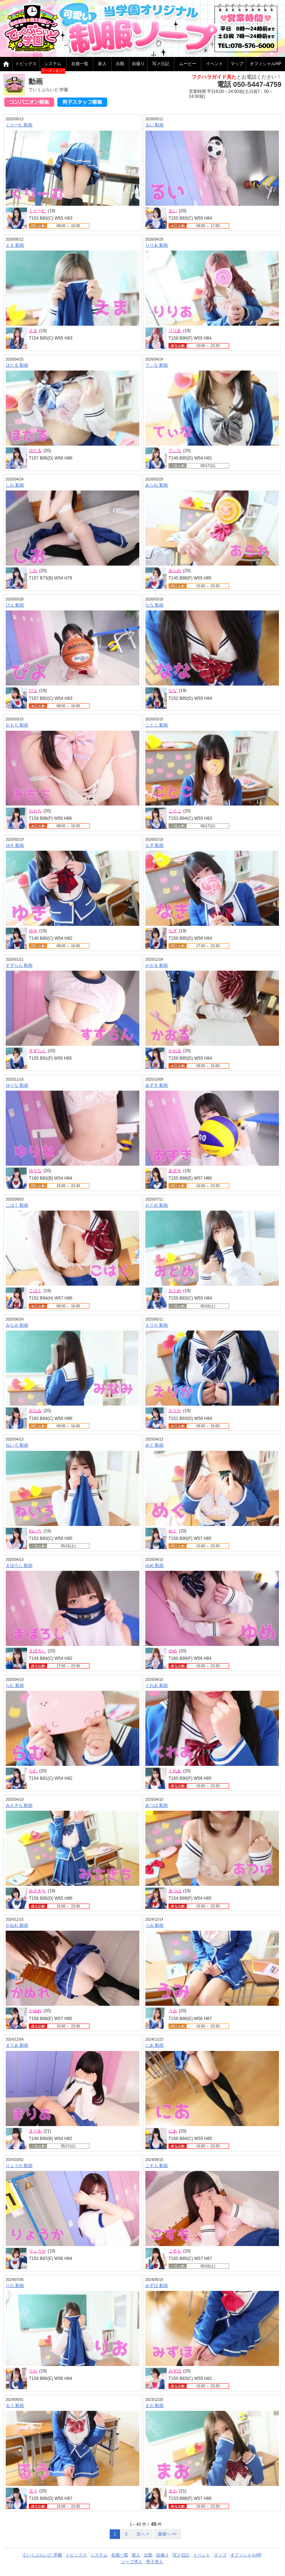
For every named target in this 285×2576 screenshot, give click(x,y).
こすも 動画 (156, 2165)
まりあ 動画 (17, 2045)
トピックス (26, 63)
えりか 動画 (156, 1325)
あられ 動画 (156, 485)
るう (33, 2490)
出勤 (120, 63)
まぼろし (37, 1650)
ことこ (175, 810)
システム (52, 63)
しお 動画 (15, 485)
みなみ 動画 (17, 1325)
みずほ (175, 2370)
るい (173, 210)
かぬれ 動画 (17, 1925)
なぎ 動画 (154, 845)
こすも (175, 2251)
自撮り (138, 63)
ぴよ (33, 690)
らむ (33, 1770)
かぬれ (35, 2010)
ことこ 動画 (156, 725)
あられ (175, 570)
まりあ (35, 2131)
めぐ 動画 (154, 1445)
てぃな (175, 450)
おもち (35, 810)
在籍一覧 (79, 63)
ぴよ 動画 (15, 605)
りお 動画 (15, 2285)
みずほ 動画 (156, 2285)
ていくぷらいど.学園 (42, 2555)
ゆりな (35, 1170)
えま (33, 330)
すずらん (37, 1050)
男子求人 (154, 2561)
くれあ (175, 1770)
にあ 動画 (154, 2045)
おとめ (175, 1290)
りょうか (37, 2251)
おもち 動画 (17, 725)
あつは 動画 (156, 1805)
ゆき (33, 930)
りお (33, 2370)
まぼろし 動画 (19, 1565)
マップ (236, 63)
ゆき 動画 (15, 845)
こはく (35, 1290)
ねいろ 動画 (17, 1445)
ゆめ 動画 (154, 1565)
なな (173, 690)
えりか (175, 1410)
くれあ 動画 (156, 1685)
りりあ (175, 330)
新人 (102, 63)
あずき (175, 1170)
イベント (214, 63)
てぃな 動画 (156, 365)
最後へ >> (167, 2534)
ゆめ (173, 1650)
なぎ (173, 930)
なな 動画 (154, 605)
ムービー (187, 63)
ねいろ (35, 1530)
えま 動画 (15, 245)
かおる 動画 (156, 965)
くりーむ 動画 (19, 124)
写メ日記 (160, 63)
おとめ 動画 (156, 1205)
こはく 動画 (17, 1205)
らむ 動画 (15, 1685)
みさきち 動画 (19, 1805)
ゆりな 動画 (17, 1085)
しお (33, 570)
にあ (173, 2131)
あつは (175, 1890)
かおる (175, 1050)
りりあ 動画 (156, 245)
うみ (173, 2010)
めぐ (173, 1530)
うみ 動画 (154, 1925)
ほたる (35, 450)
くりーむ (37, 210)
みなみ (35, 1410)
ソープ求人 (131, 2561)
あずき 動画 (156, 1085)
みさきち (37, 1890)
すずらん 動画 (19, 965)
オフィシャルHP (246, 2555)
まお (173, 2490)
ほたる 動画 (17, 365)
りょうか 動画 (19, 2165)
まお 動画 (154, 2405)
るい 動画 (154, 124)
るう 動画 (15, 2405)
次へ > (142, 2534)
